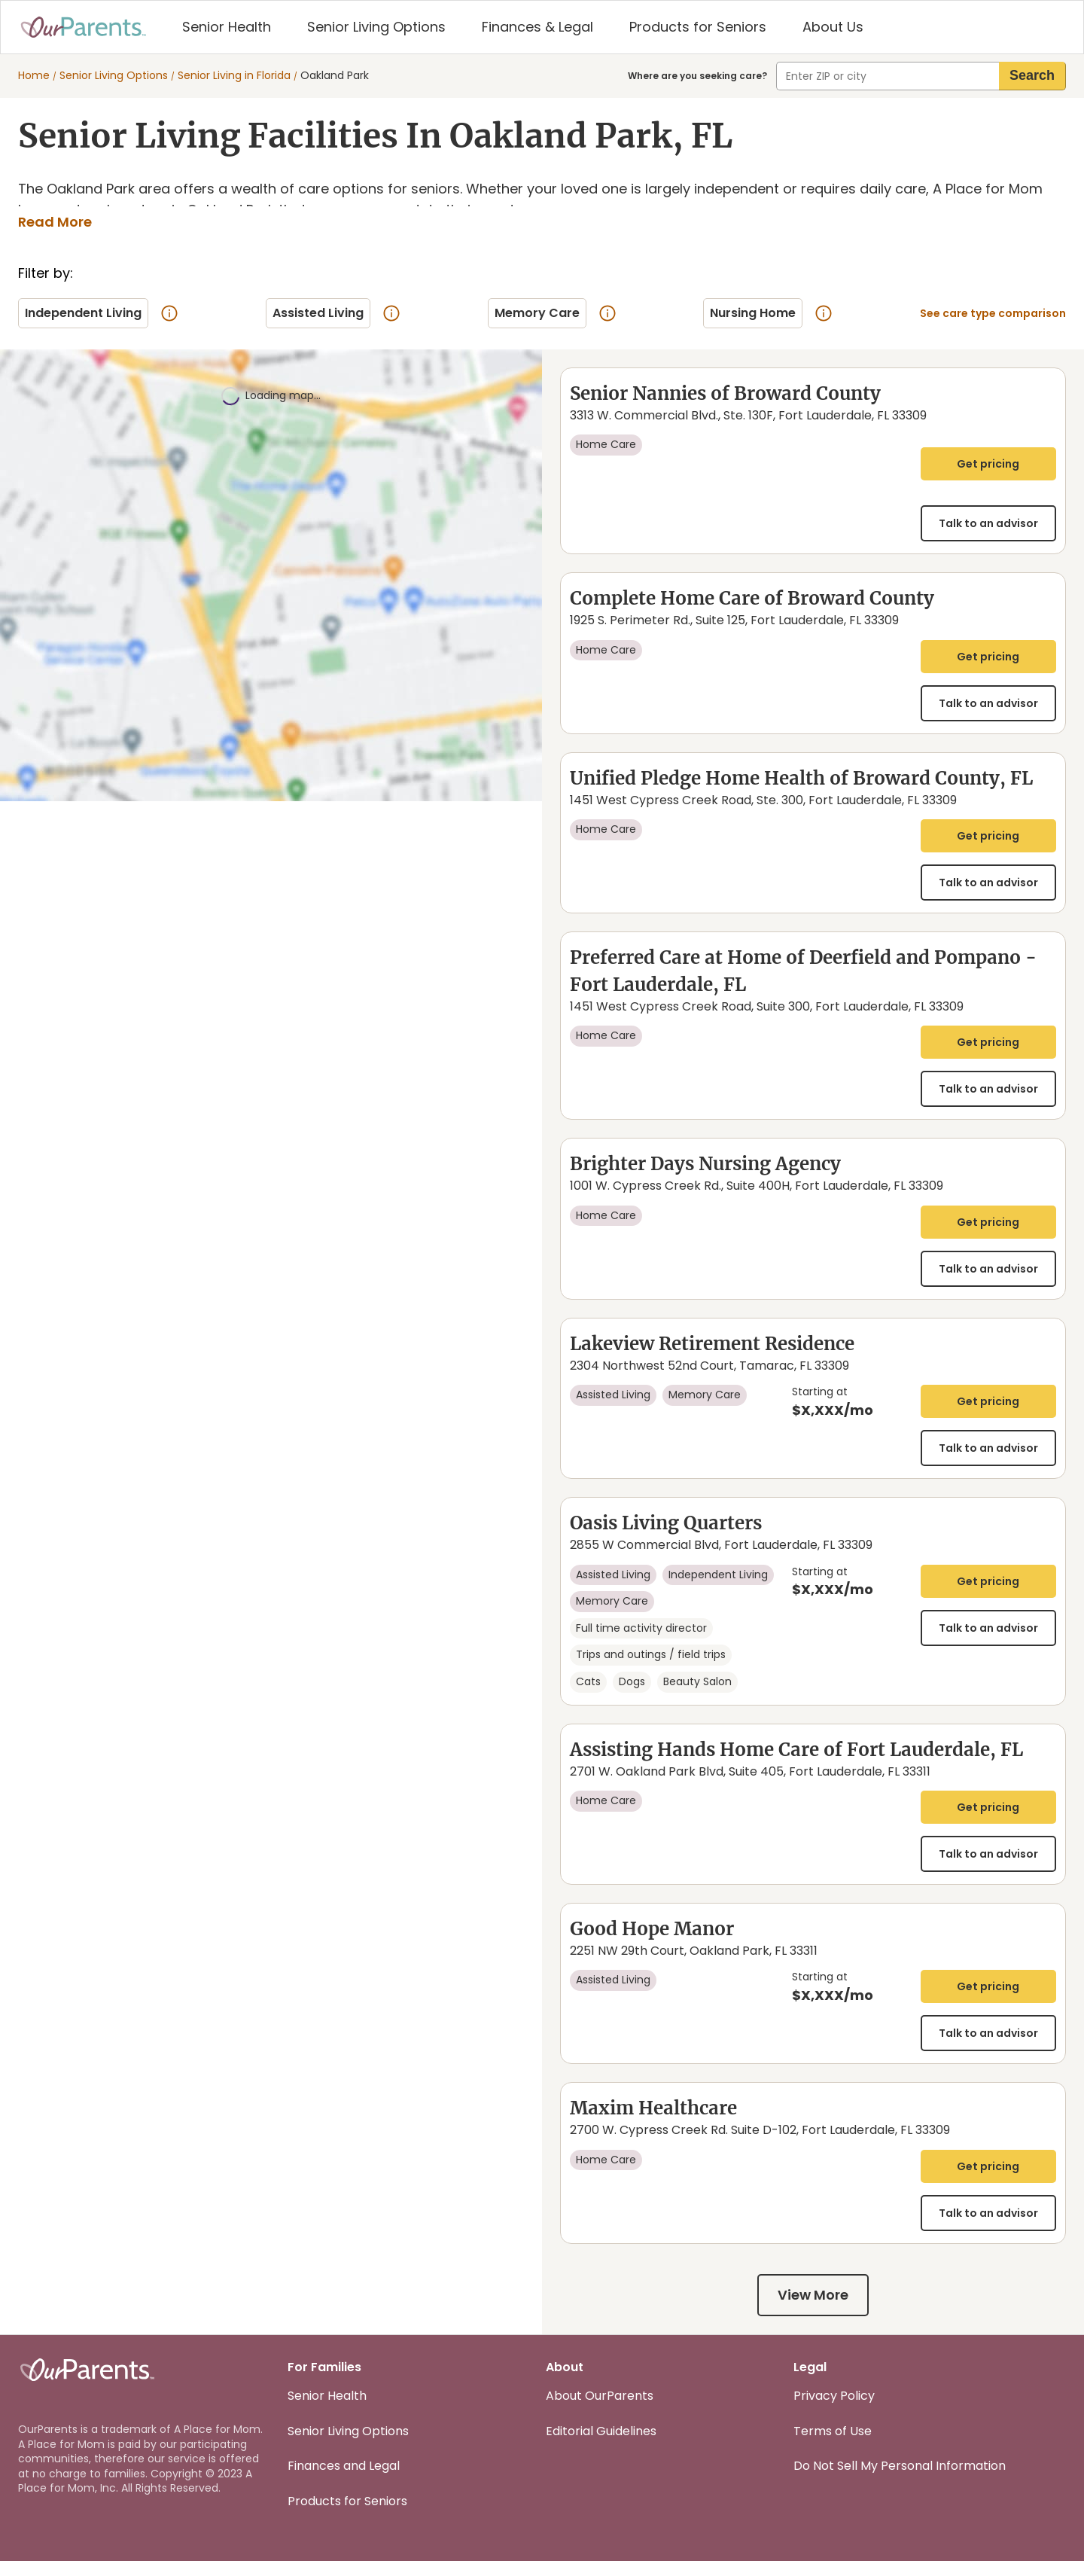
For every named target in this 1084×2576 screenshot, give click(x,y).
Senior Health (327, 2410)
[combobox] (887, 76)
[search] (1032, 76)
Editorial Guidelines (601, 2445)
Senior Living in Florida (234, 76)
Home (34, 76)
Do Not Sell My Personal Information (899, 2480)
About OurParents (599, 2410)
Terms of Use (832, 2445)
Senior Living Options (113, 76)
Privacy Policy (834, 2410)
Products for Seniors (347, 2515)
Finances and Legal (344, 2480)
